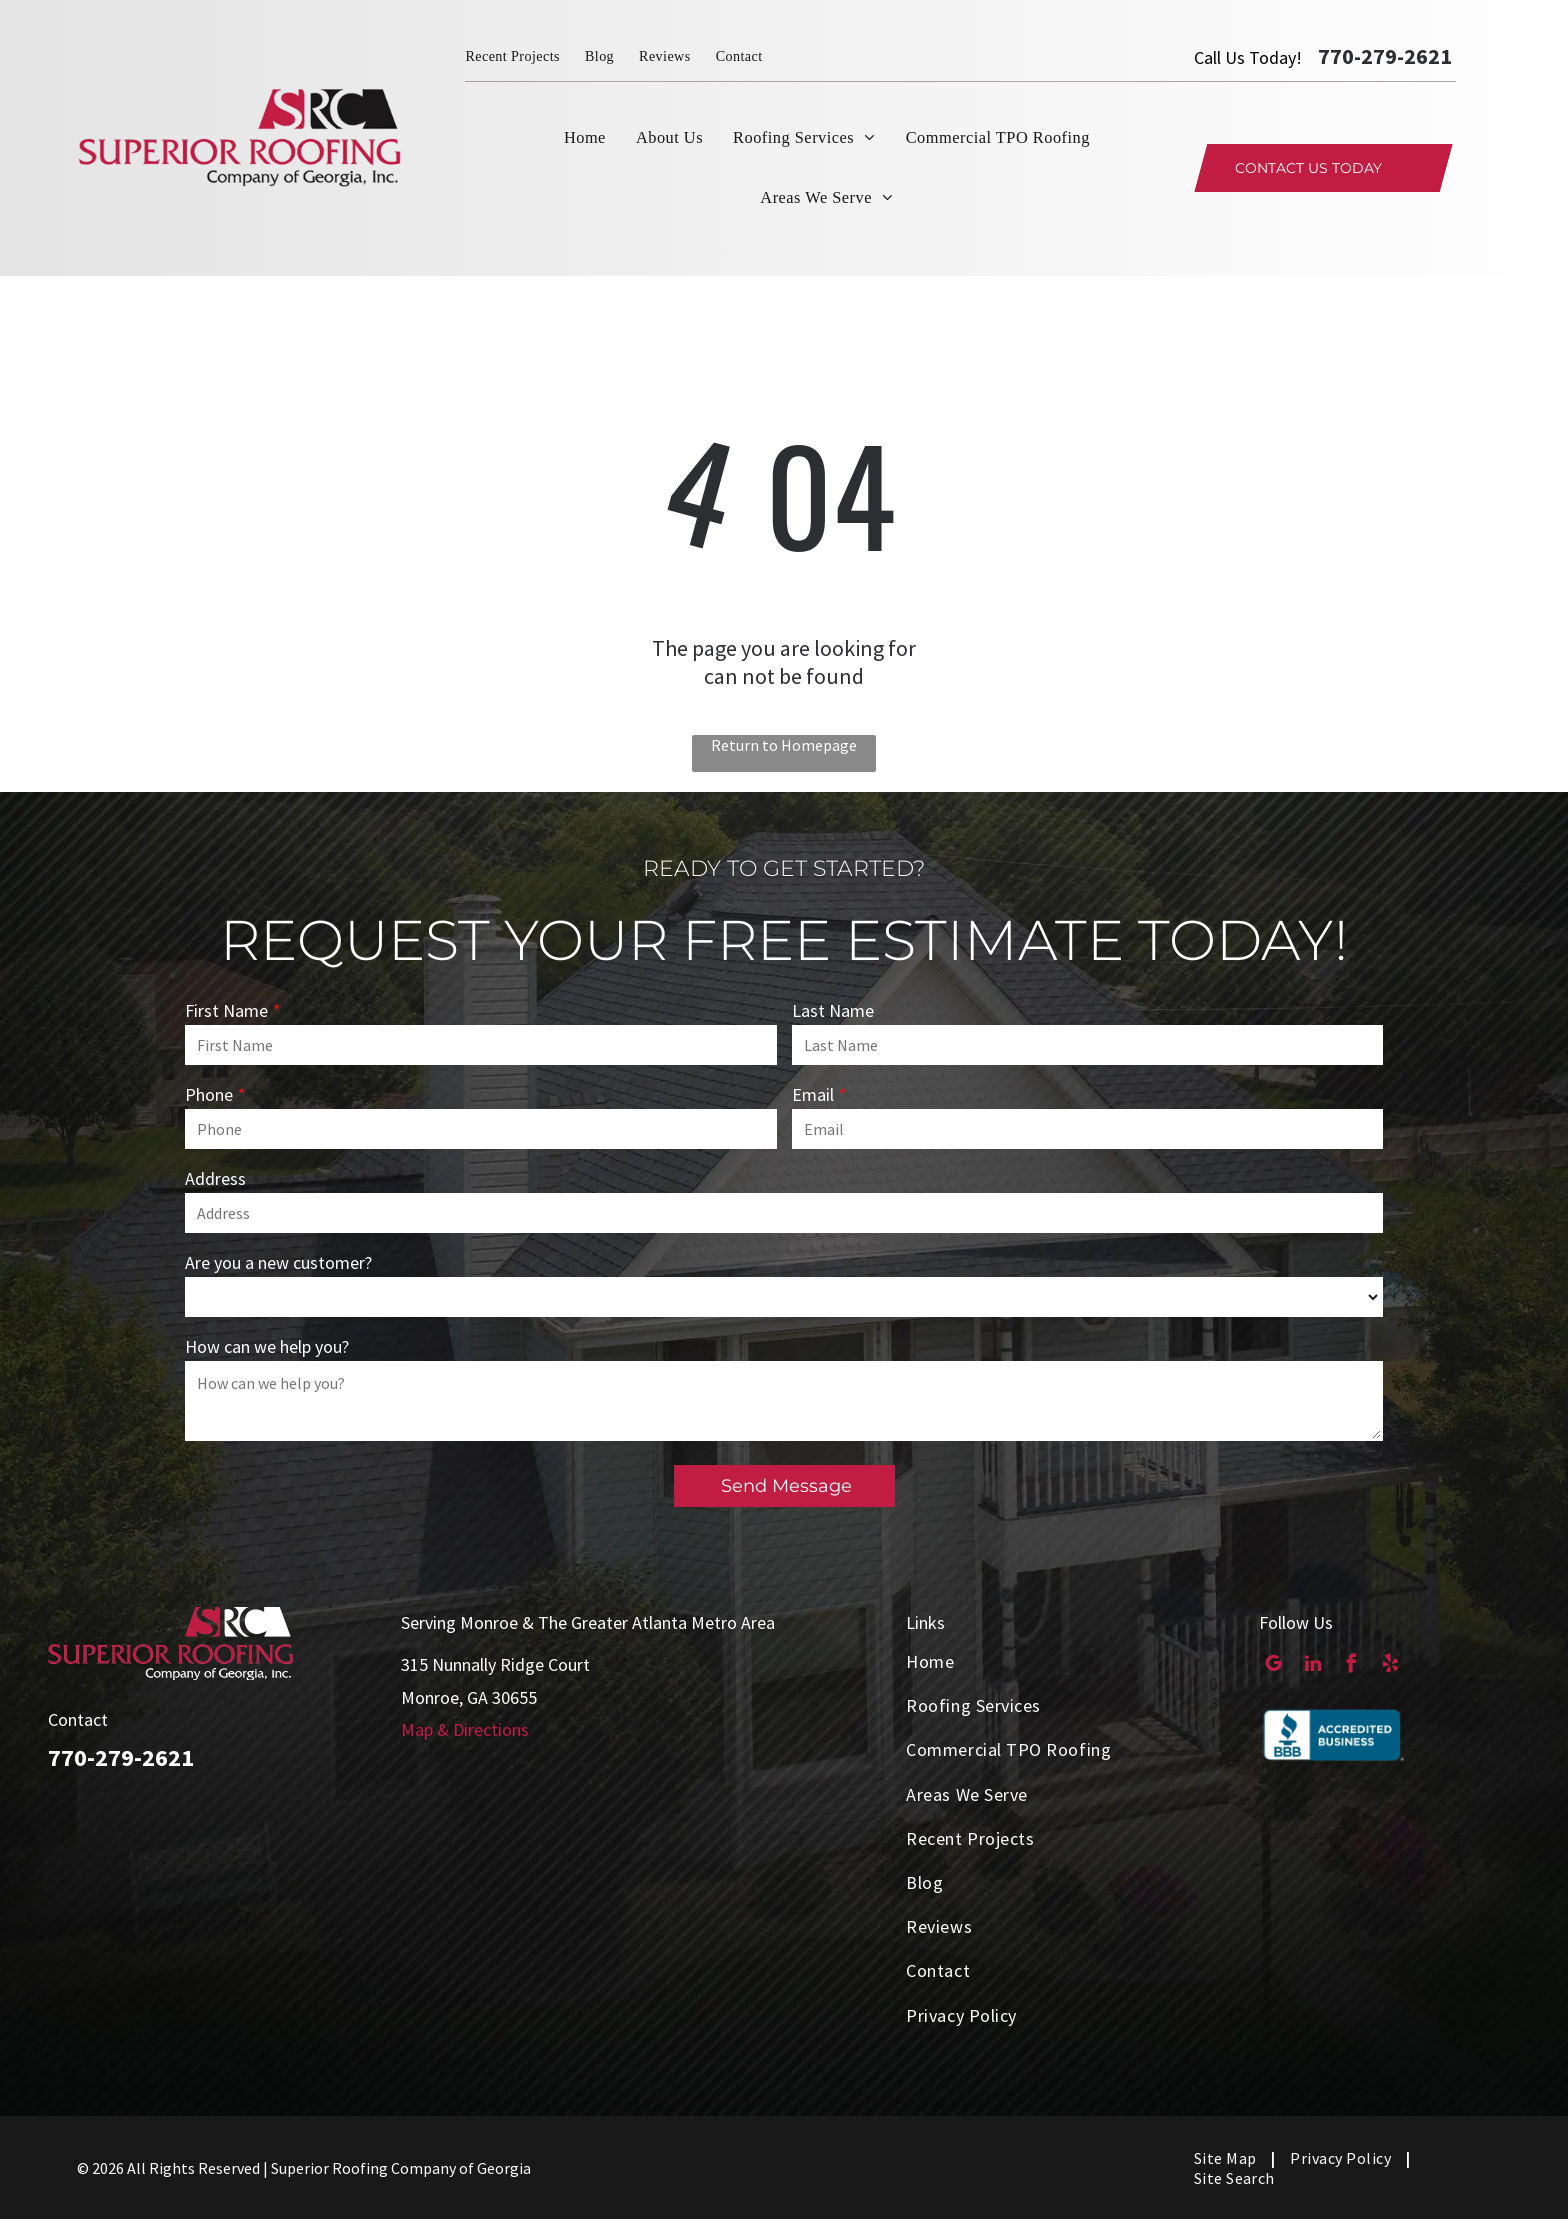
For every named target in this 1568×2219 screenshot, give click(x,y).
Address (215, 1178)
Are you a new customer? (278, 1262)
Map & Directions (465, 1729)
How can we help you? (267, 1346)
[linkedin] (1312, 1666)
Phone (209, 1094)
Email (813, 1094)
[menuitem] (525, 56)
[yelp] (1390, 1666)
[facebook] (1351, 1666)
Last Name (833, 1010)
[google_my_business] (1273, 1666)
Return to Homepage (784, 745)
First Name (226, 1010)
